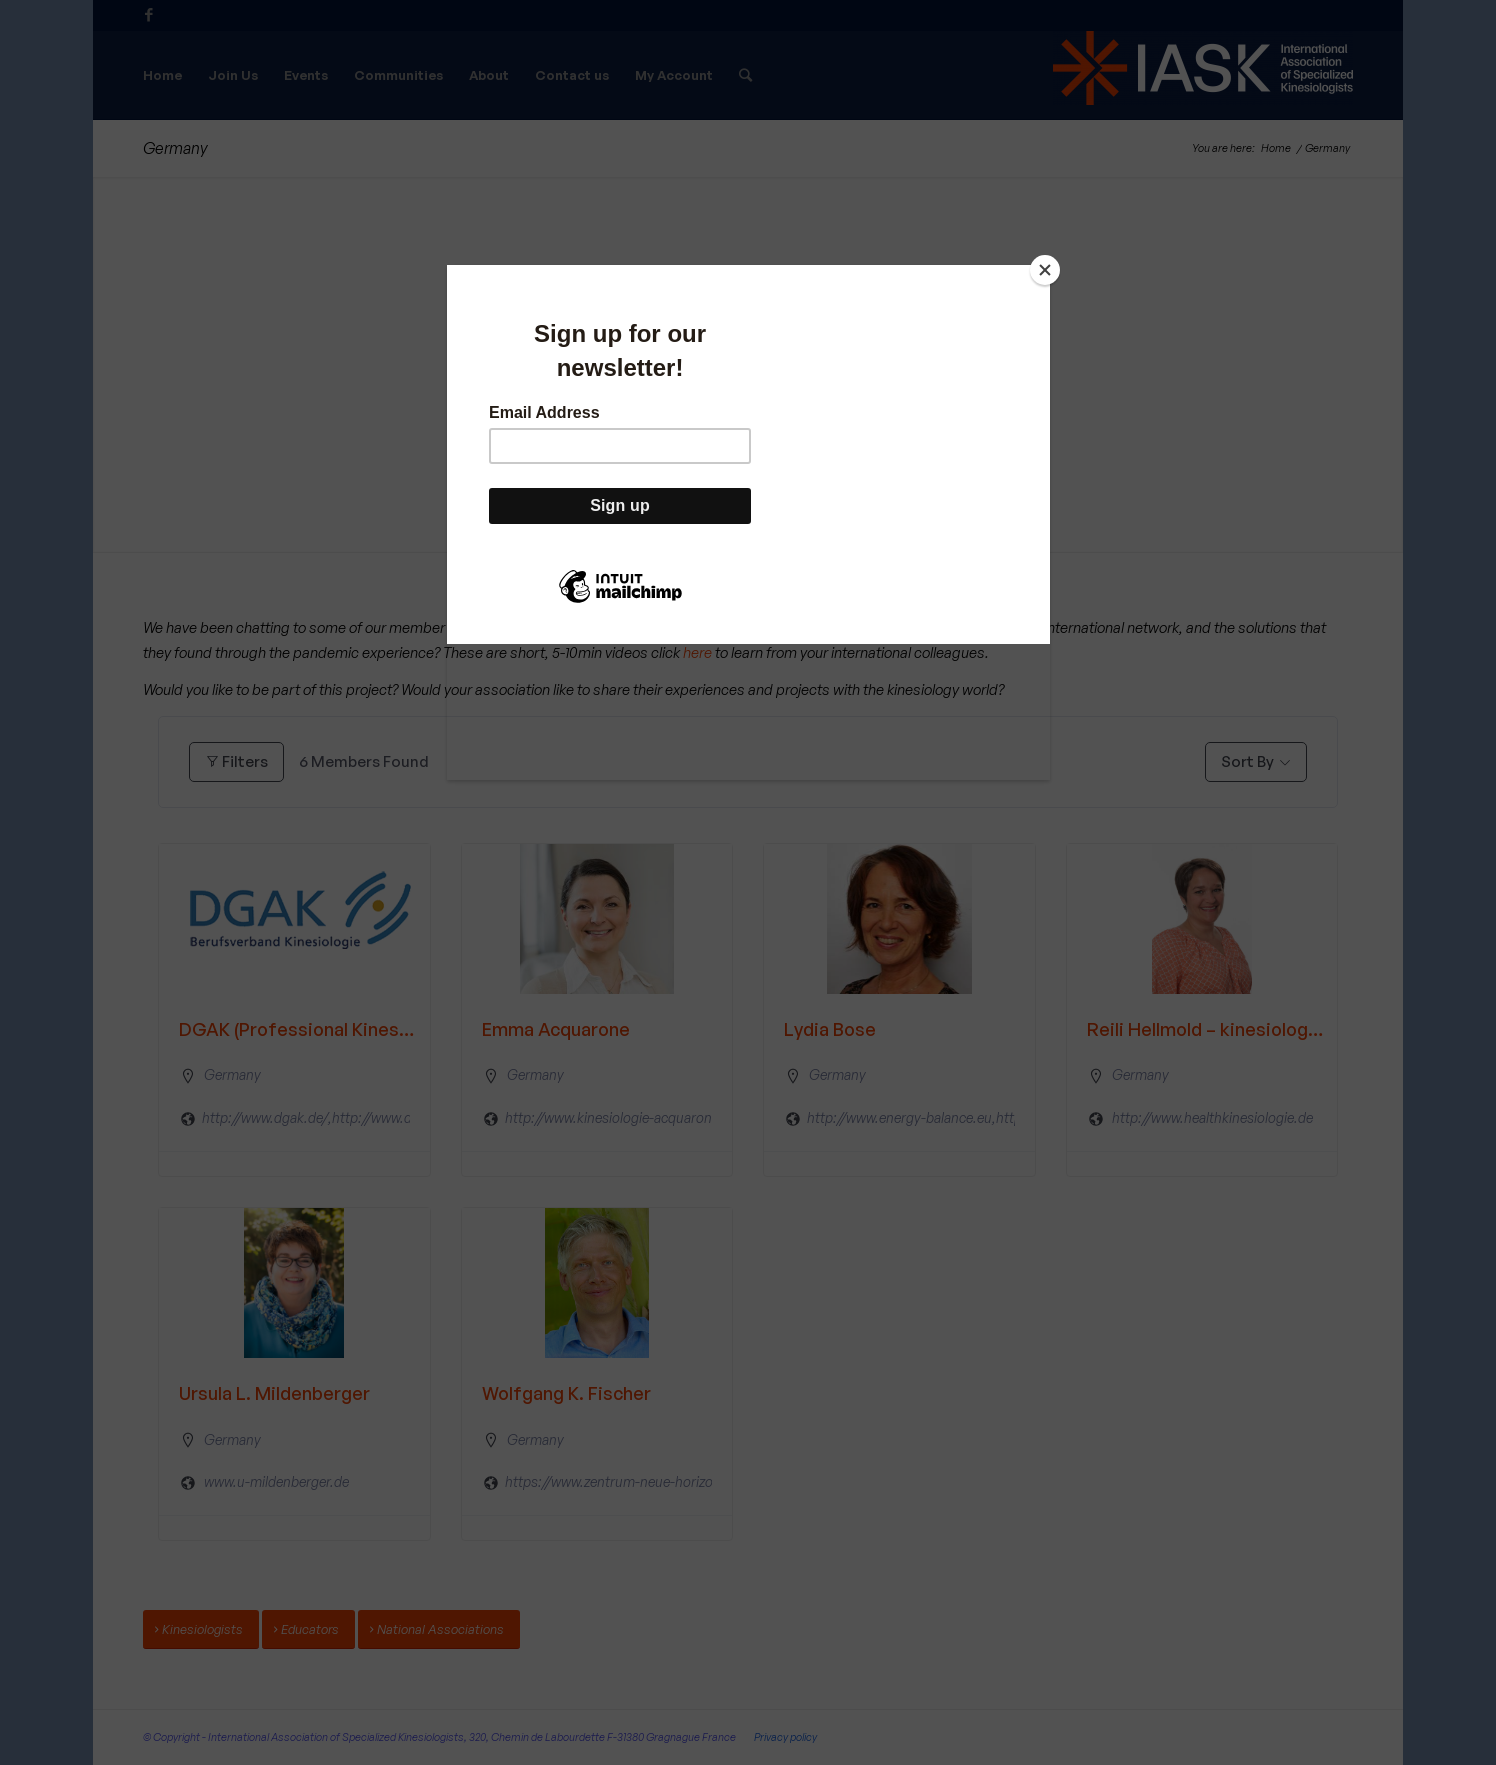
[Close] (1045, 270)
